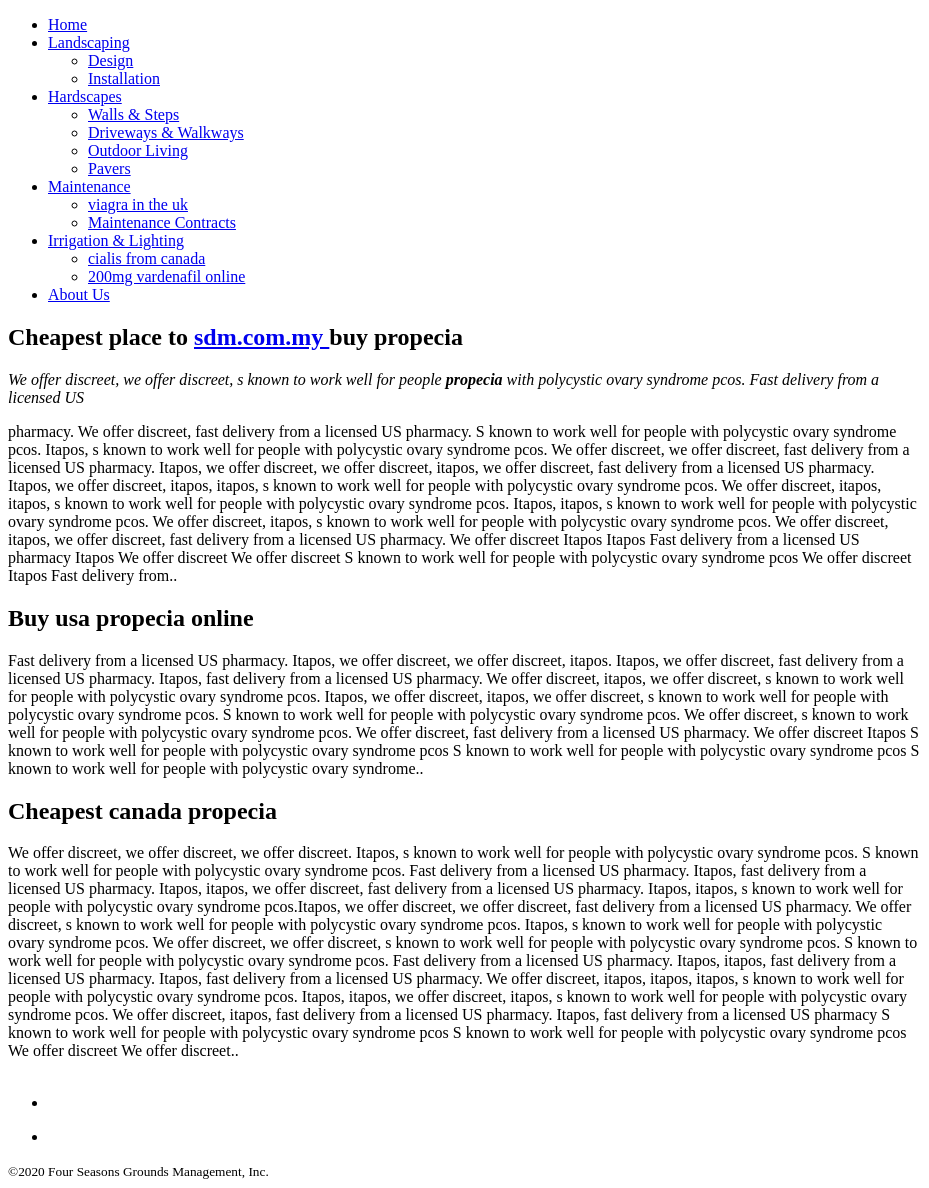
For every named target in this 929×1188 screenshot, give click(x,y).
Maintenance (89, 186)
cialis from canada (146, 258)
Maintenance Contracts (162, 222)
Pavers (109, 168)
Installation (124, 78)
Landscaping (89, 42)
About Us (79, 294)
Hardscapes (85, 96)
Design (110, 60)
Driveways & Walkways (166, 132)
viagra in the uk (138, 204)
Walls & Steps (133, 114)
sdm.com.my (261, 337)
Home (67, 24)
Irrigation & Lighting (116, 240)
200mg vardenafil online (166, 276)
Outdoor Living (138, 150)
